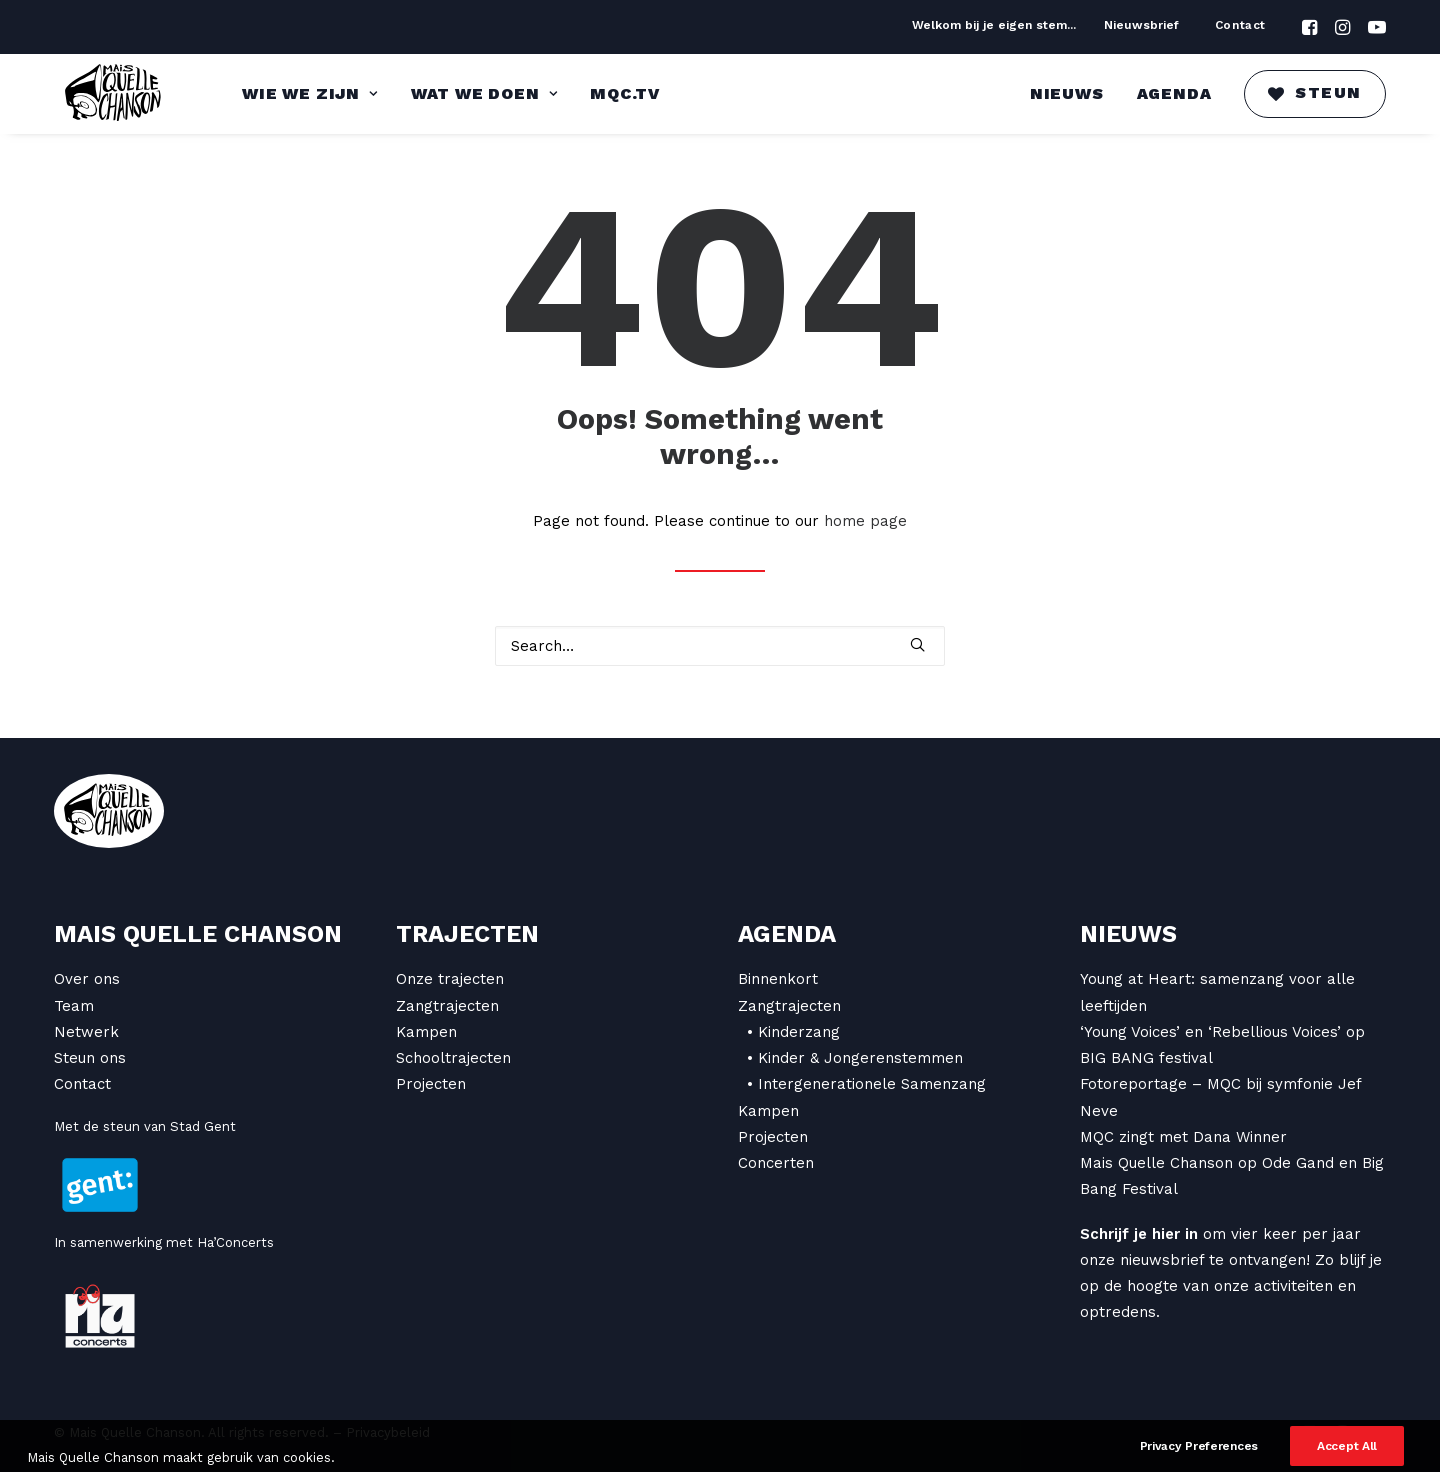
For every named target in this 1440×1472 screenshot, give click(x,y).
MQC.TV (625, 93)
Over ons (87, 979)
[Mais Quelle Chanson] (114, 94)
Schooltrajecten (453, 1058)
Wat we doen (484, 93)
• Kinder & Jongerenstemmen (855, 1058)
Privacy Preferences (1199, 1460)
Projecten (431, 1084)
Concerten (776, 1163)
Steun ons (90, 1058)
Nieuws (1067, 93)
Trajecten (467, 934)
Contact (1240, 25)
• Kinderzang (793, 1032)
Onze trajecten (450, 979)
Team (74, 1006)
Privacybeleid (388, 1432)
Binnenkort (778, 979)
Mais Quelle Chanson (198, 934)
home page (865, 521)
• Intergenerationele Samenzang (866, 1084)
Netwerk (86, 1032)
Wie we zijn (309, 93)
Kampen (426, 1032)
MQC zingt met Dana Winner (1183, 1137)
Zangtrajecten (447, 1006)
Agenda (1174, 93)
